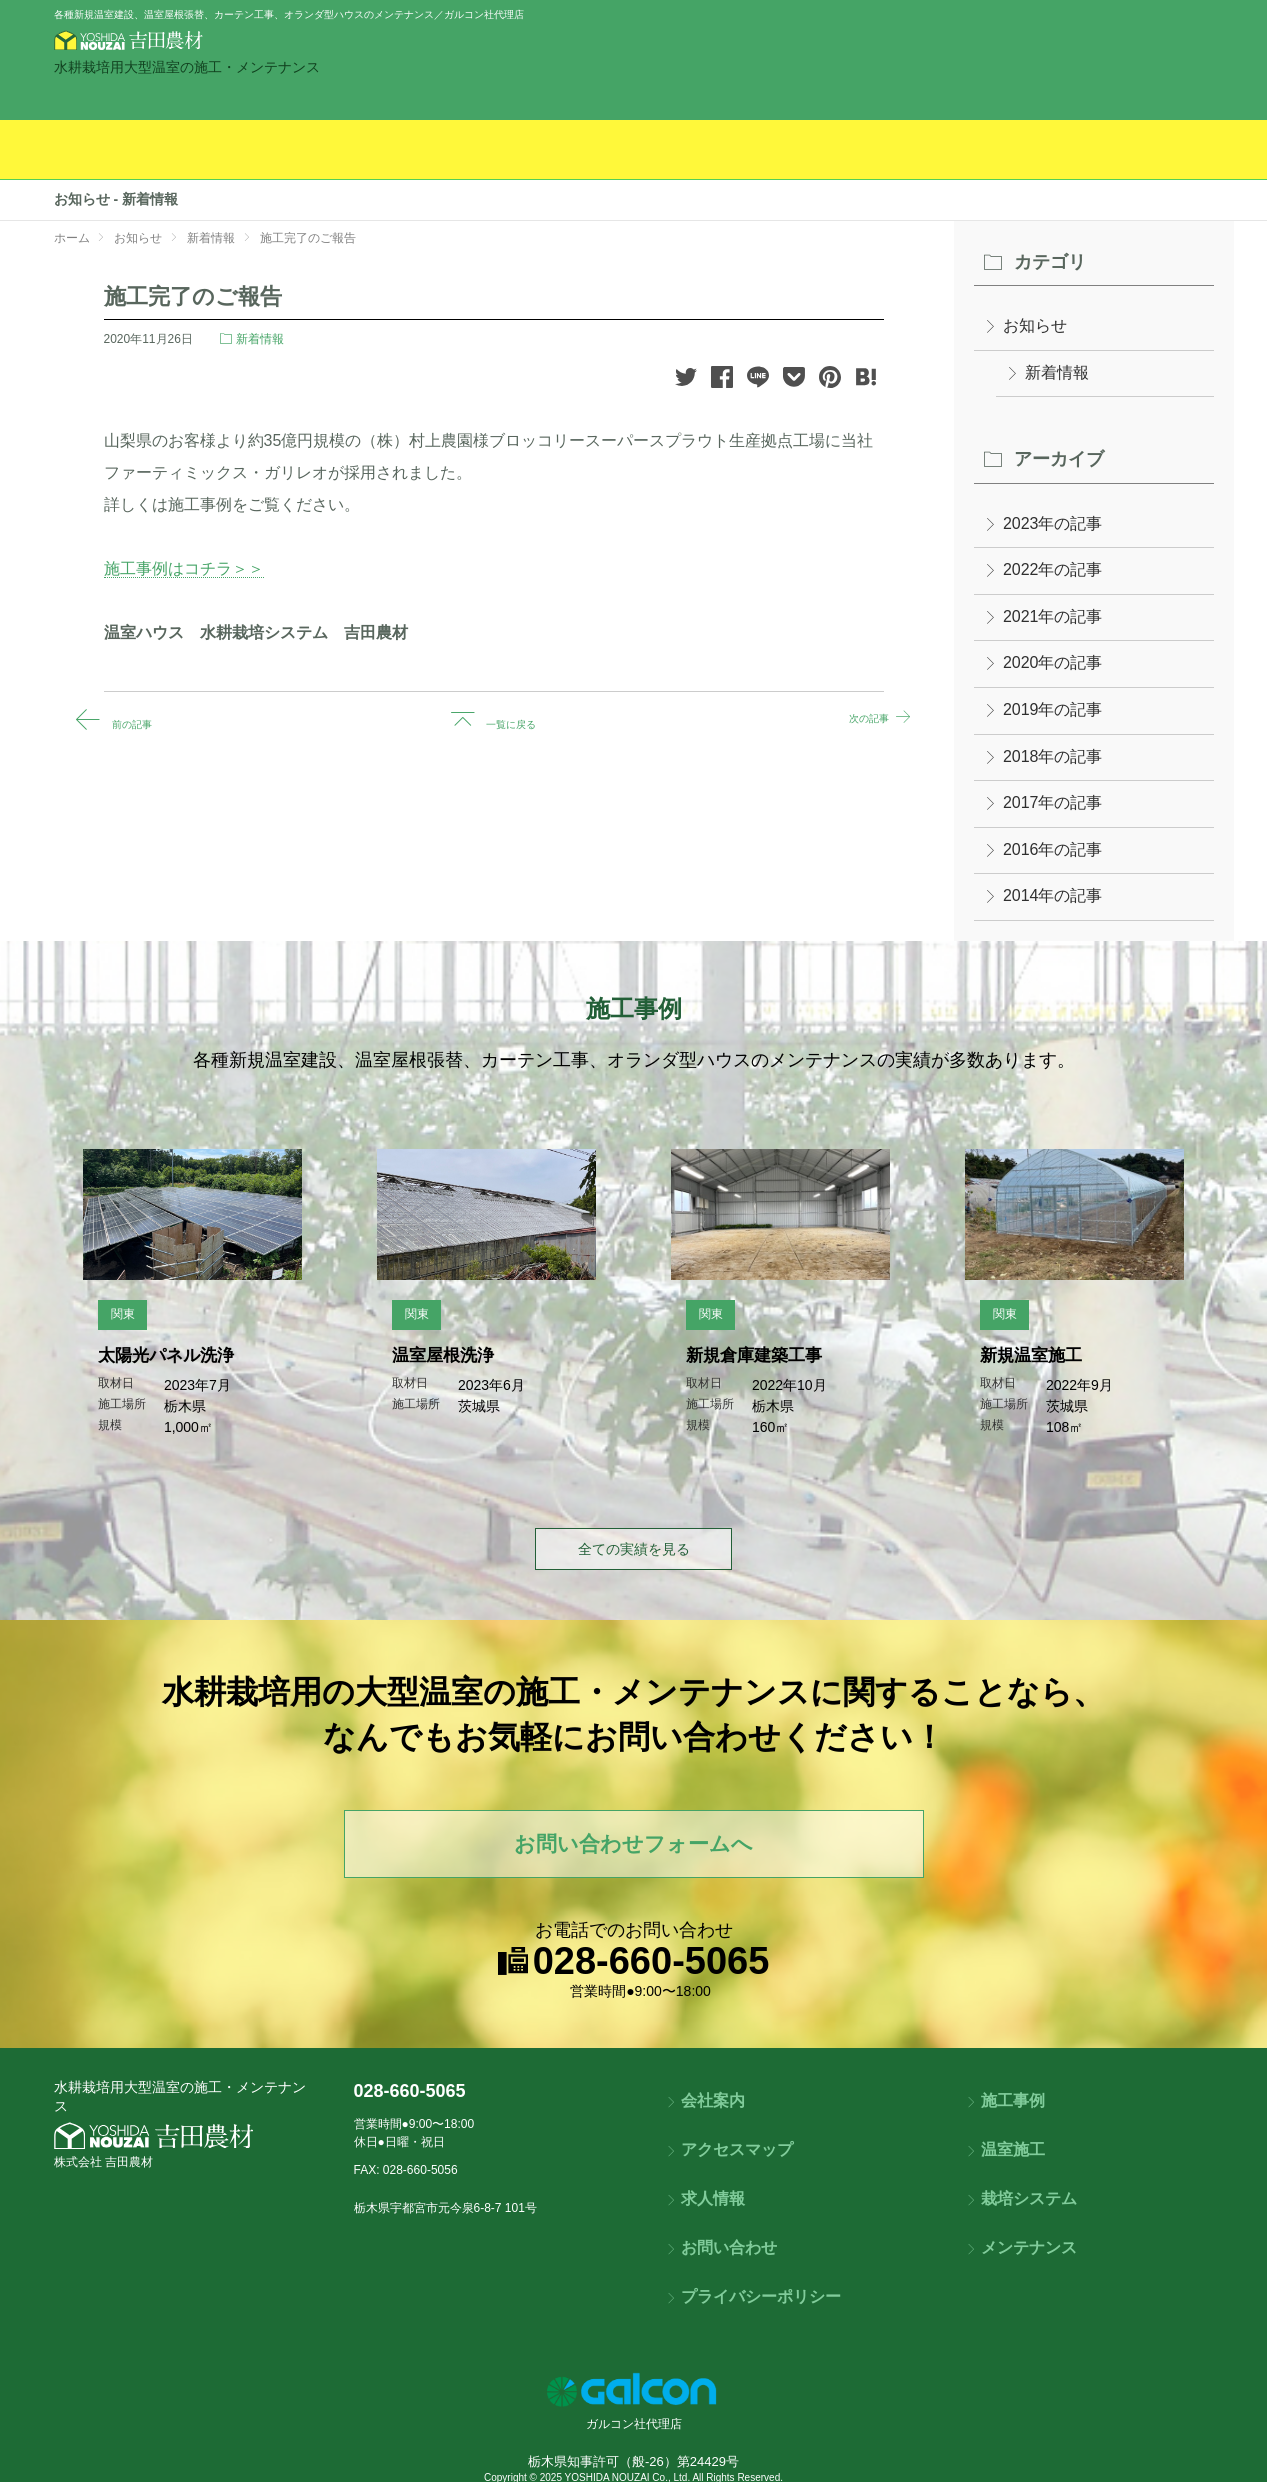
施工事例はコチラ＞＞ (184, 568)
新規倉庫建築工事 (749, 1369)
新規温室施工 (1023, 1369)
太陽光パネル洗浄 (161, 1369)
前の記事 (138, 719)
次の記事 (849, 719)
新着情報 (260, 339)
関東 (109, 1328)
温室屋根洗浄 (435, 1369)
